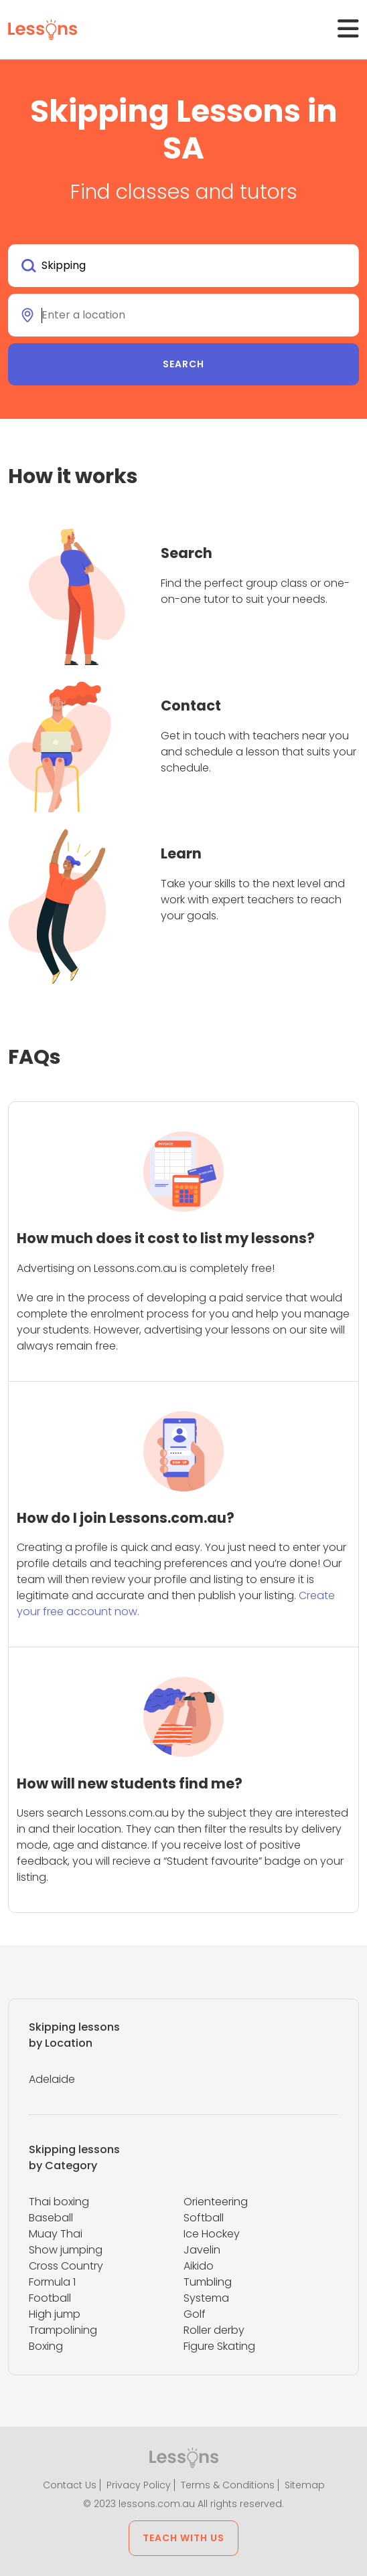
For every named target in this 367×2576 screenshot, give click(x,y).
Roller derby (214, 2330)
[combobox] (183, 265)
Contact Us (69, 2485)
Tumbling (208, 2282)
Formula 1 (52, 2282)
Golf (195, 2314)
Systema (206, 2298)
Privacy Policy (138, 2485)
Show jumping (65, 2250)
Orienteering (216, 2201)
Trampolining (63, 2330)
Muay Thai (55, 2233)
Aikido (199, 2266)
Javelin (202, 2250)
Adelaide (52, 2079)
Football (50, 2298)
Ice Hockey (212, 2233)
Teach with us (183, 2538)
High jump (54, 2314)
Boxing (46, 2346)
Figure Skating (219, 2346)
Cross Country (66, 2266)
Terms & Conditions (228, 2485)
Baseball (51, 2217)
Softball (204, 2217)
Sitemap (305, 2485)
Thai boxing (59, 2201)
